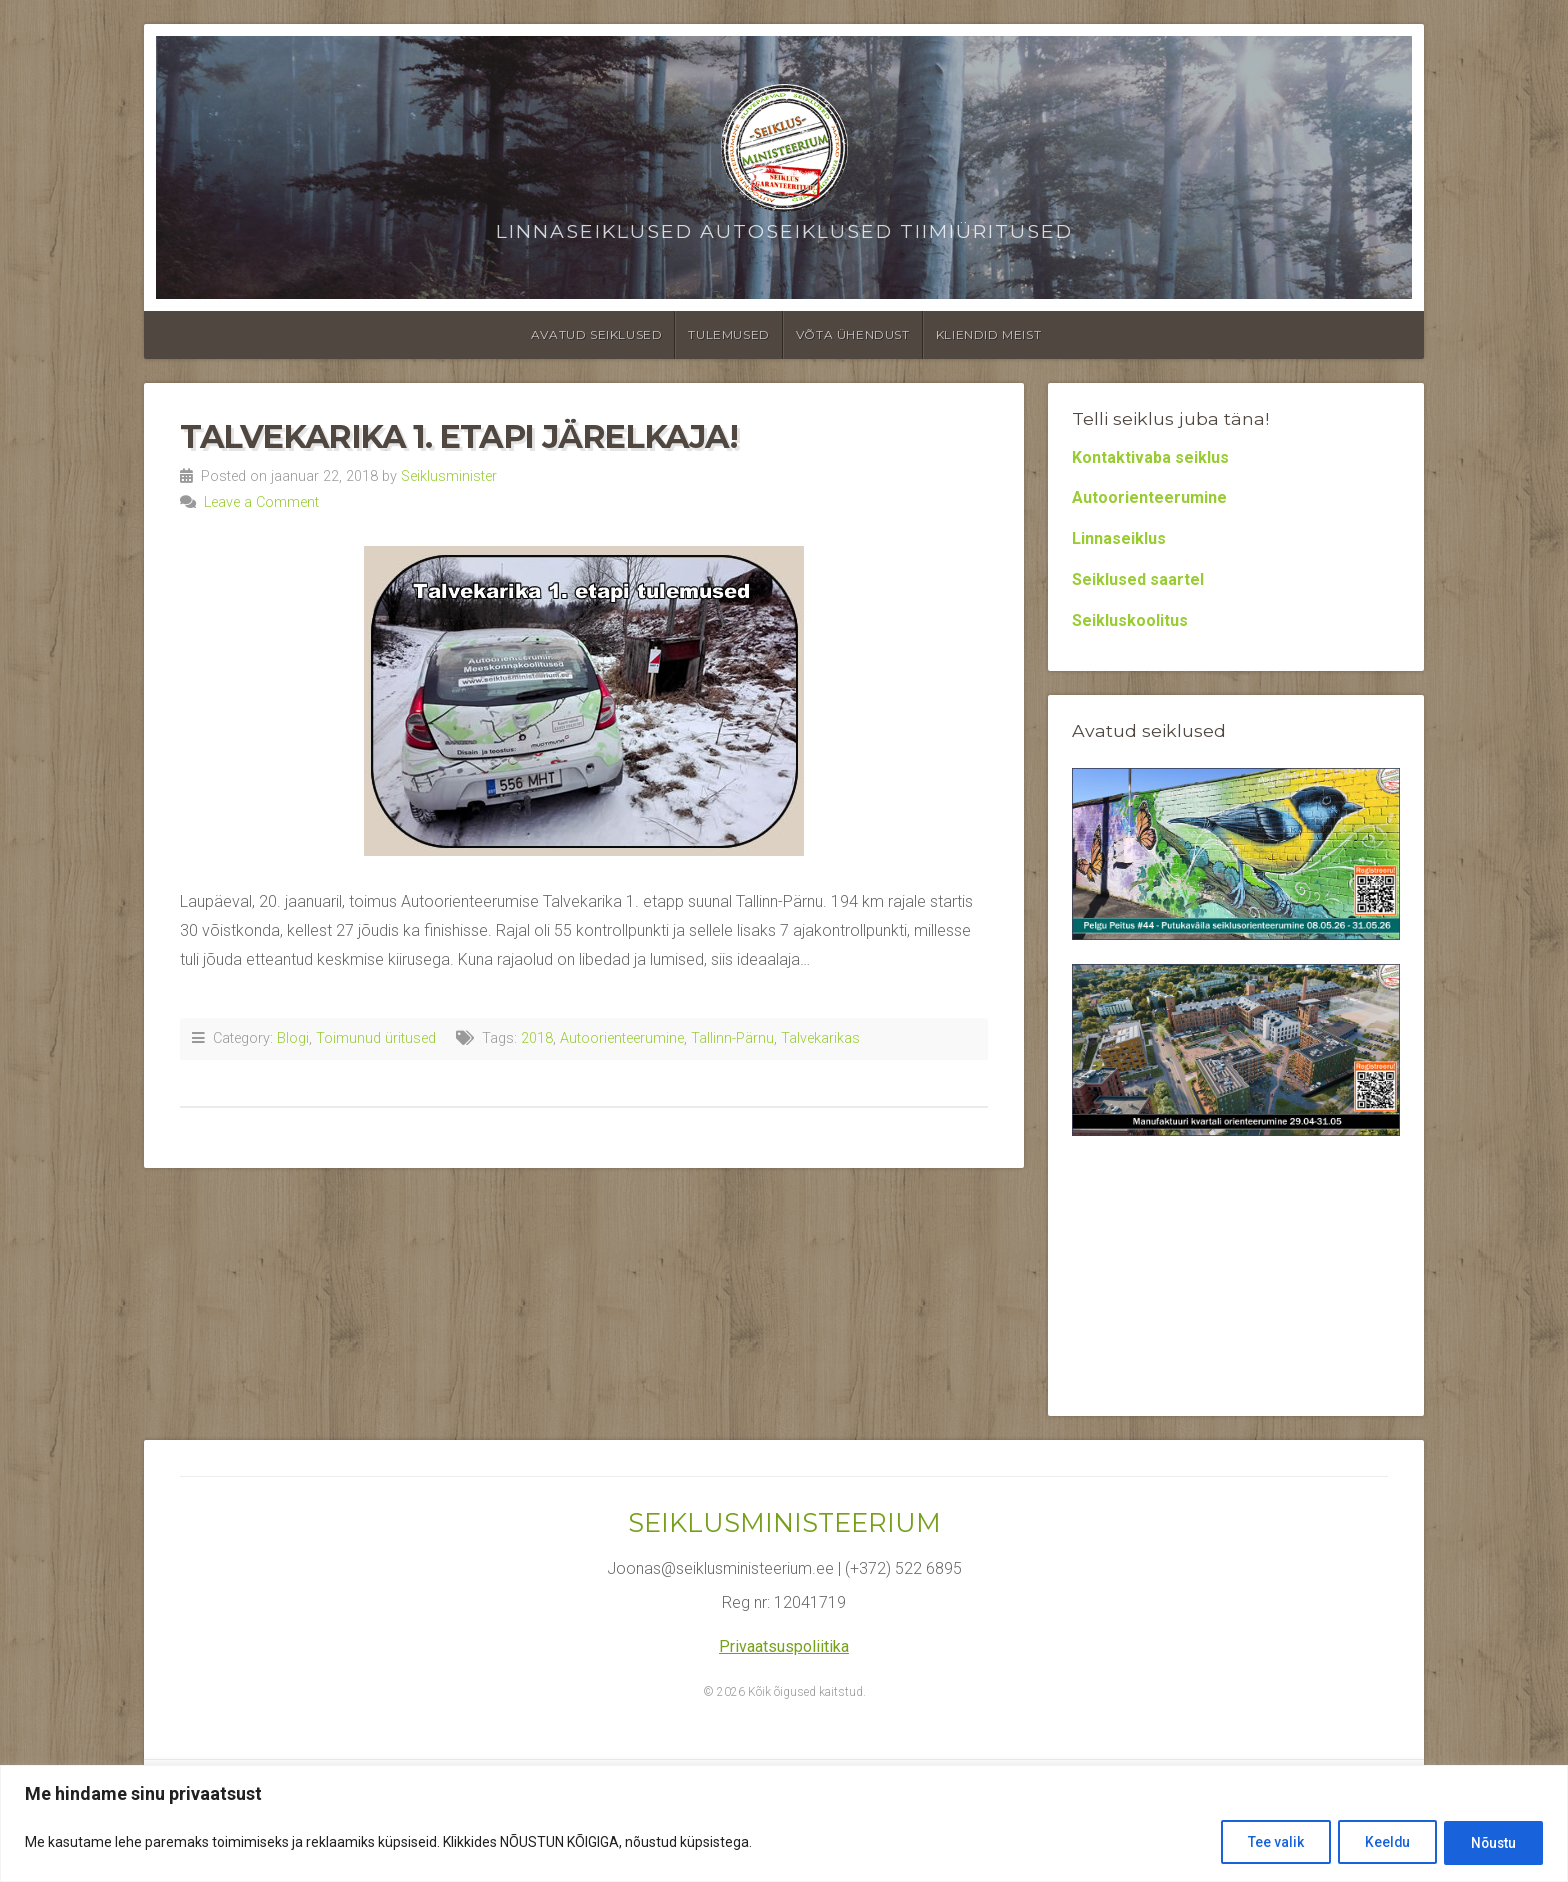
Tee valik (1261, 1843)
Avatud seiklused (597, 334)
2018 (537, 1038)
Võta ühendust (853, 334)
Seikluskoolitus (1130, 620)
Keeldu (1378, 1843)
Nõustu (1490, 1843)
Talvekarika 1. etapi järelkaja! (459, 436)
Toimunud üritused (376, 1038)
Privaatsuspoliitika (784, 1646)
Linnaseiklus (1119, 538)
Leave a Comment (261, 502)
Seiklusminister (449, 476)
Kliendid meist (988, 334)
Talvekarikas (820, 1038)
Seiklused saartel (1138, 579)
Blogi (293, 1038)
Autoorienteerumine (622, 1038)
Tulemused (728, 334)
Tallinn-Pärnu (732, 1038)
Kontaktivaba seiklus (1150, 457)
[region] (784, 1824)
